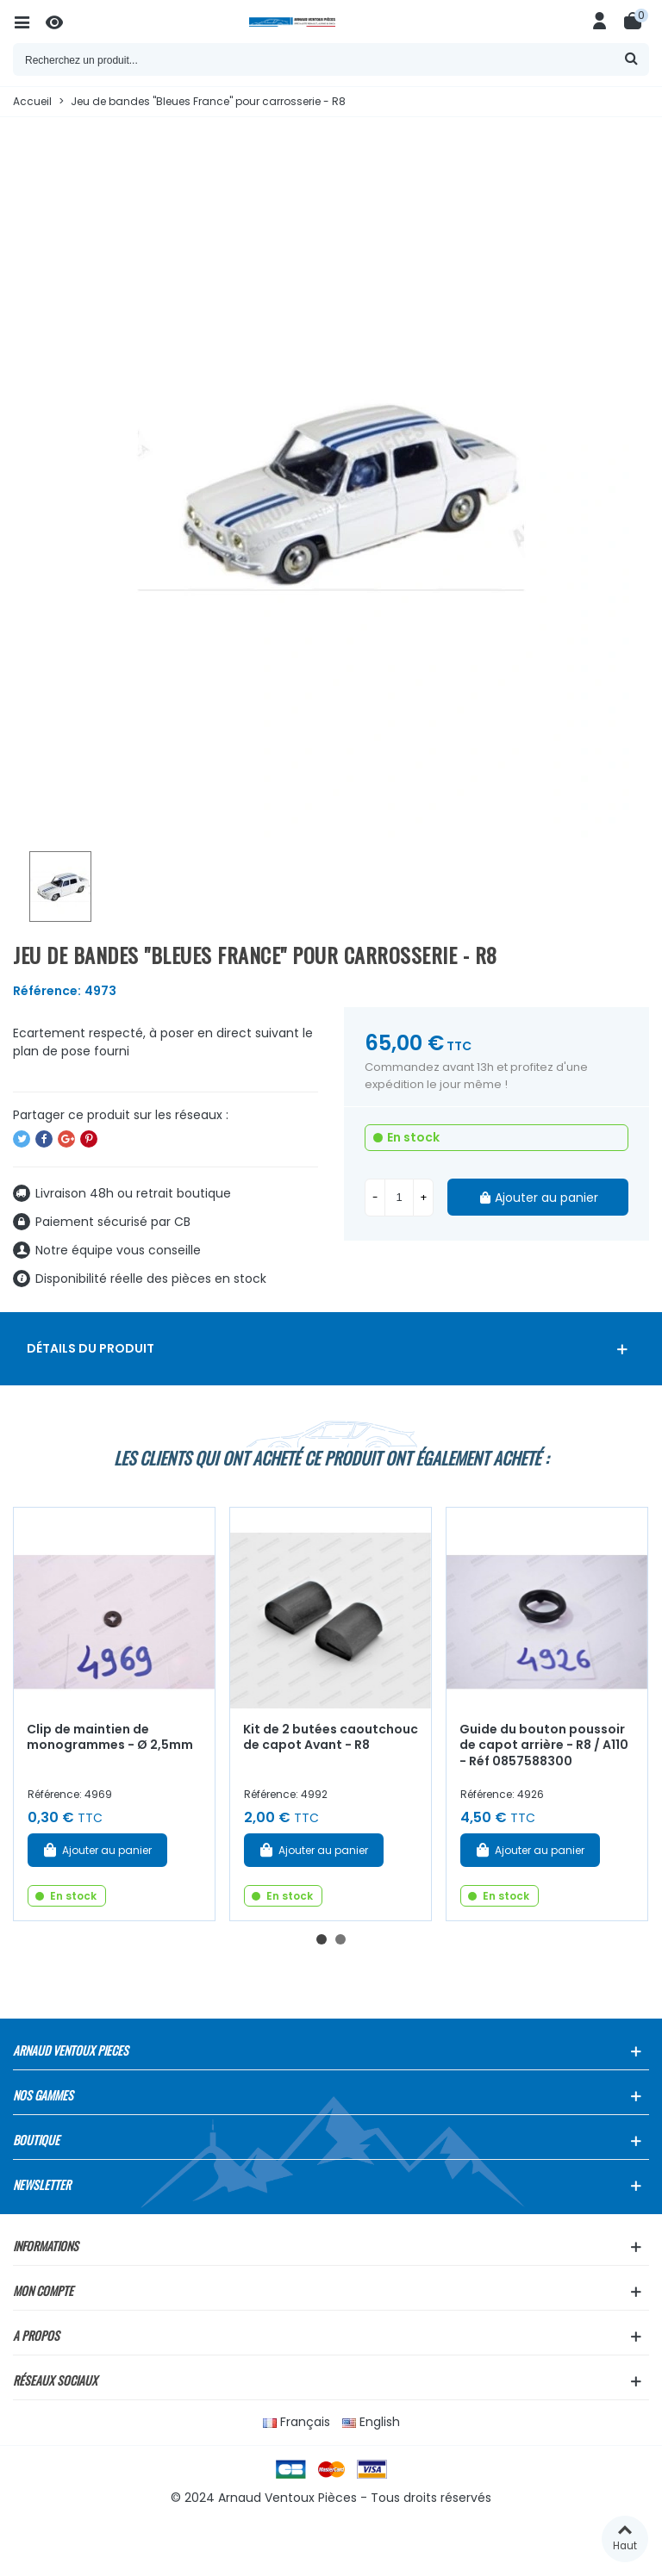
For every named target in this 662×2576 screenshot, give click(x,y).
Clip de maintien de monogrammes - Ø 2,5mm (110, 1737)
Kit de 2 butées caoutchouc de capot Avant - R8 (330, 1737)
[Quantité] (399, 1197)
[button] (321, 1939)
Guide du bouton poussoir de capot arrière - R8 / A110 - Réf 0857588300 (543, 1745)
